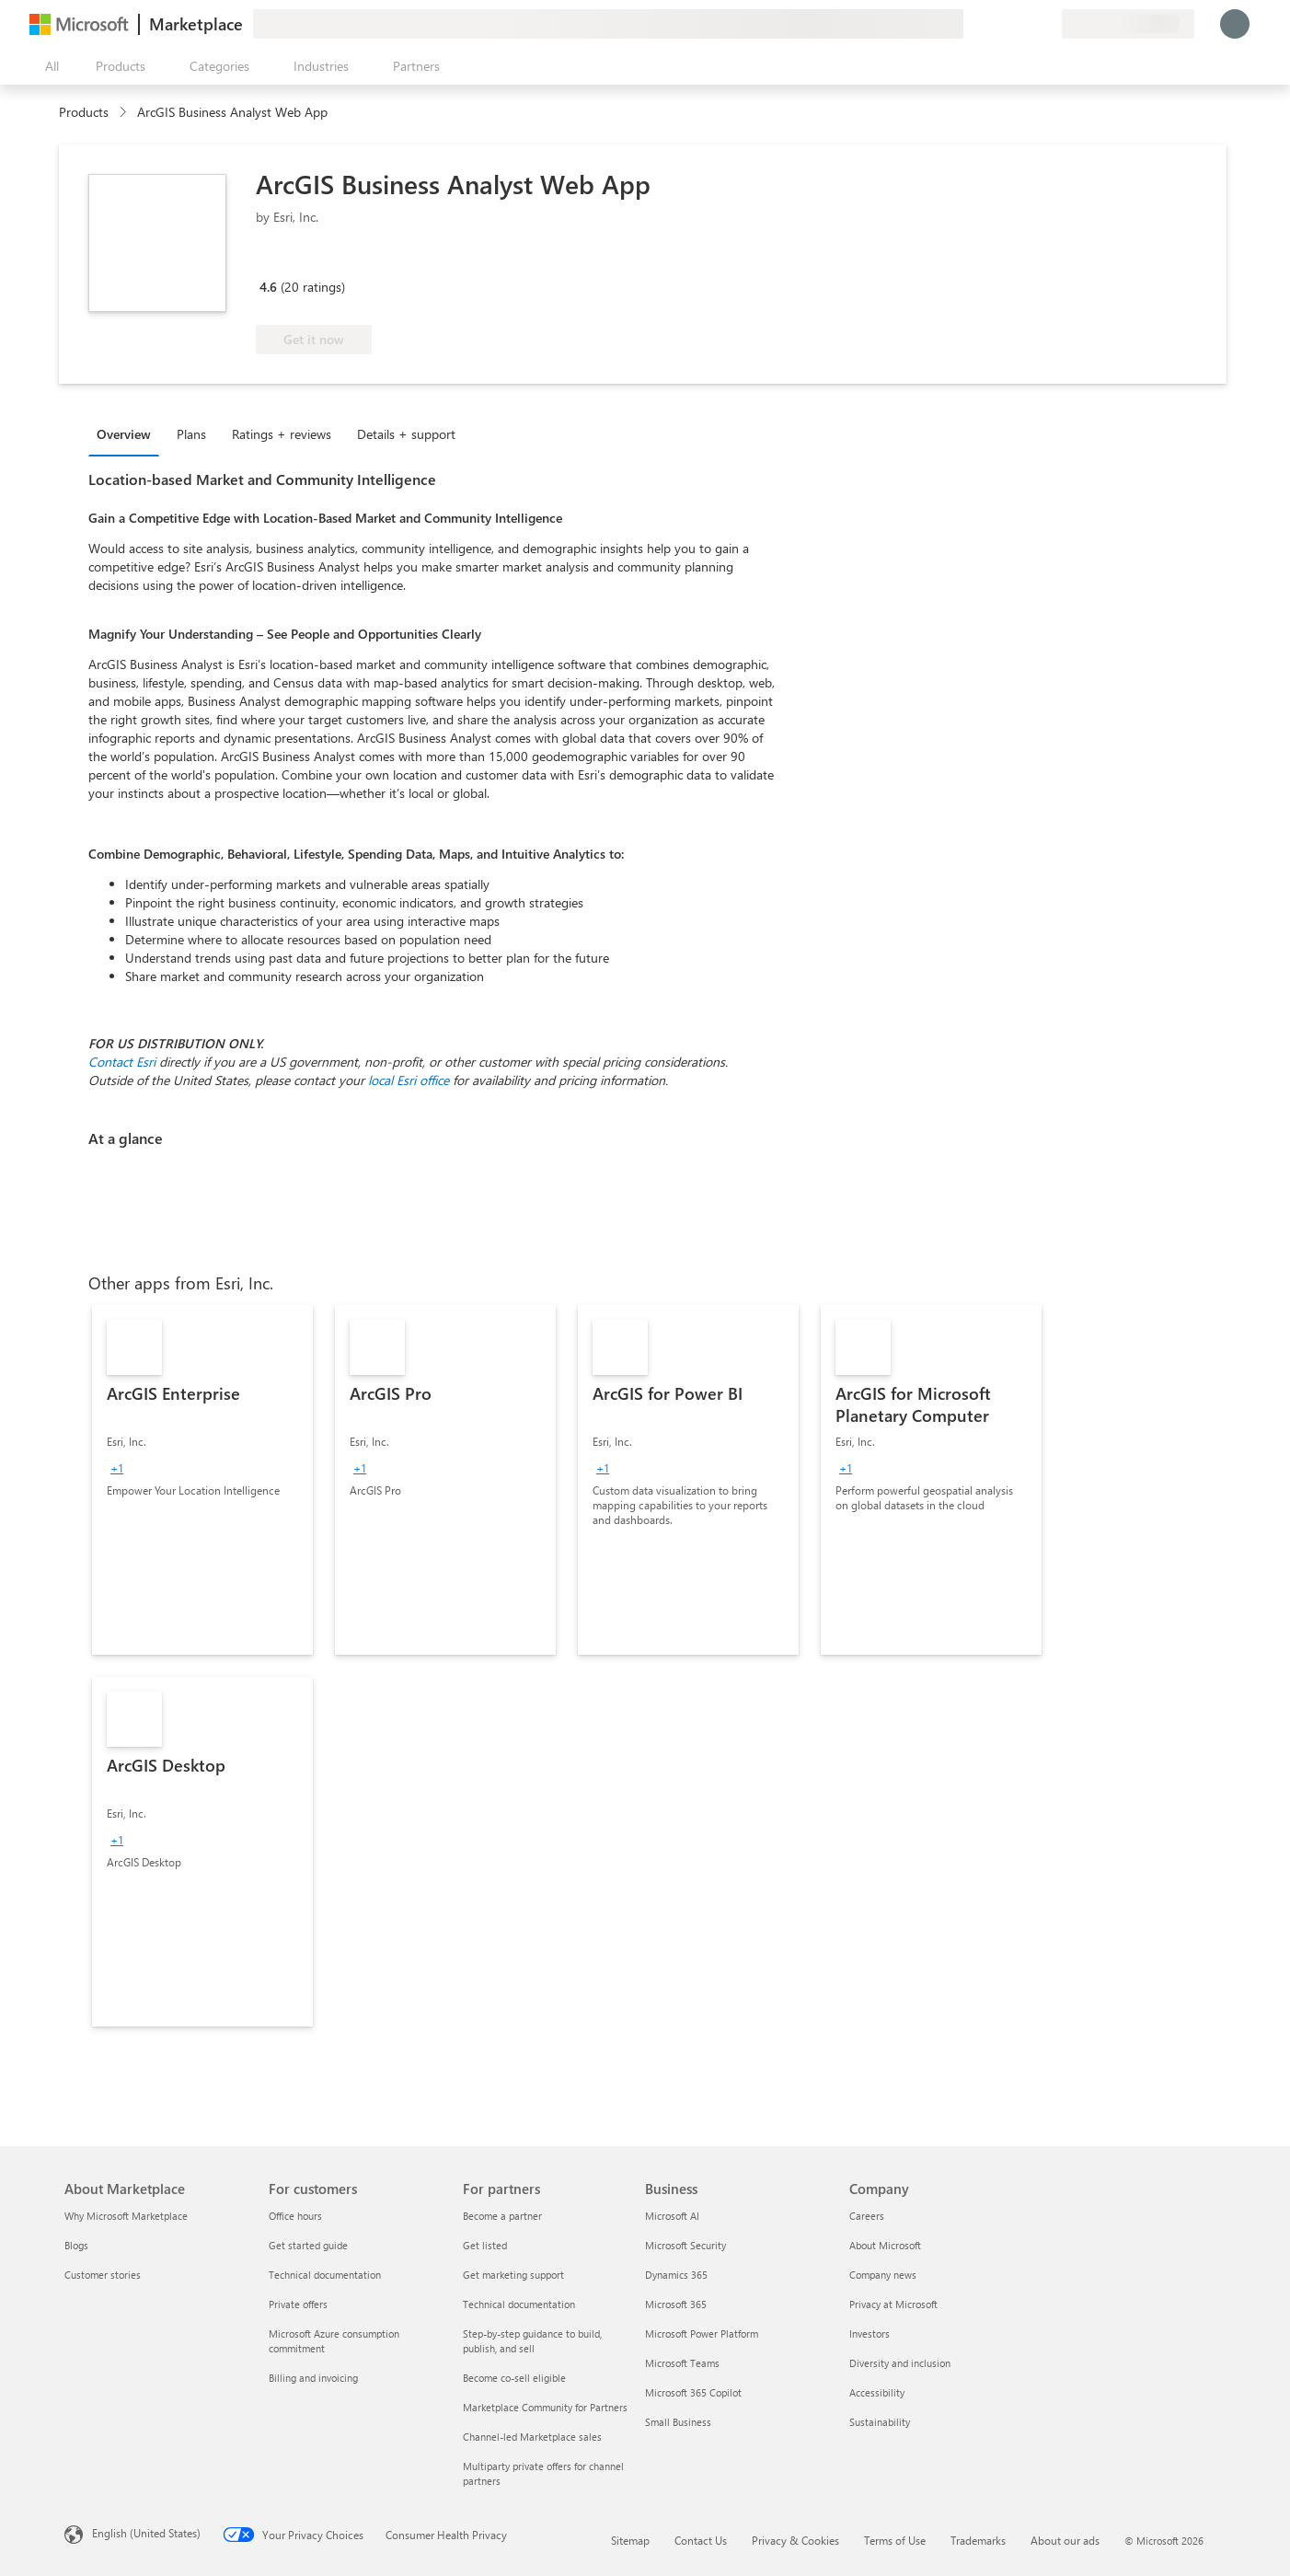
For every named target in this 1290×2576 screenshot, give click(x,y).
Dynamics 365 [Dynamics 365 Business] (676, 2274)
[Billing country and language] (1128, 24)
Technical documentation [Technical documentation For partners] (519, 2304)
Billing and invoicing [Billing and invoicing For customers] (313, 2378)
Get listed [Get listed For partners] (485, 2245)
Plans (191, 434)
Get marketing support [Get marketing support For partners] (513, 2274)
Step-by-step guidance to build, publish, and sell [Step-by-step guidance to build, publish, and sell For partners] (532, 2341)
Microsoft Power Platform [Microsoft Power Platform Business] (701, 2333)
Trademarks (978, 2540)
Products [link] (84, 112)
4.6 (268, 286)
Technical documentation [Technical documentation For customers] (325, 2274)
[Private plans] (1047, 24)
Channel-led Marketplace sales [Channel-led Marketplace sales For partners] (532, 2436)
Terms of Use (895, 2540)
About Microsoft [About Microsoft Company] (885, 2245)
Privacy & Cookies (795, 2540)
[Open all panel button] (47, 66)
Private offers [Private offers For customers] (298, 2304)
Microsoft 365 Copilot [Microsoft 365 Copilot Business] (693, 2392)
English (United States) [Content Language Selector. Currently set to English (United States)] (146, 2532)
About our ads (1065, 2540)
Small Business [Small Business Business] (678, 2422)
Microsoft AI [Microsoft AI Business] (672, 2216)
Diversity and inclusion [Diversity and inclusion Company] (899, 2363)
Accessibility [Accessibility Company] (876, 2392)
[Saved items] (1025, 24)
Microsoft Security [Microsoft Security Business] (685, 2245)
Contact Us (700, 2540)
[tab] (128, 433)
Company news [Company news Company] (882, 2274)
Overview (124, 434)
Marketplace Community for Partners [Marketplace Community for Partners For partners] (545, 2407)
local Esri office (408, 1080)
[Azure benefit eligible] (330, 260)
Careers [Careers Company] (866, 2216)
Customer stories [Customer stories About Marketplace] (102, 2274)
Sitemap (630, 2540)
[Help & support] (1003, 24)
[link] (202, 1480)
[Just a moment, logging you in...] (1235, 24)
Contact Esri (121, 1061)
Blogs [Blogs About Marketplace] (76, 2245)
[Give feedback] (980, 24)
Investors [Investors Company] (869, 2333)
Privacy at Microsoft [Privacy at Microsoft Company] (893, 2304)
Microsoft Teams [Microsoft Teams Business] (682, 2363)
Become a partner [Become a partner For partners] (502, 2216)
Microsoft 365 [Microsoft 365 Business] (676, 2304)
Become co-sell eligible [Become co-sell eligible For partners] (514, 2378)
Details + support (406, 434)
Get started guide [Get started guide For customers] (308, 2245)
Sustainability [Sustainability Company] (879, 2422)
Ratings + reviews (281, 434)
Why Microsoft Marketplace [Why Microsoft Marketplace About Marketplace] (126, 2216)
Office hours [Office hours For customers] (295, 2216)
